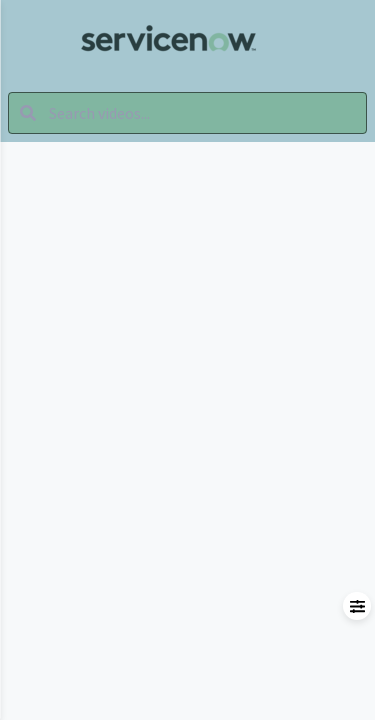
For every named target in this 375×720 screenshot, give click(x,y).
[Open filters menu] (357, 606)
